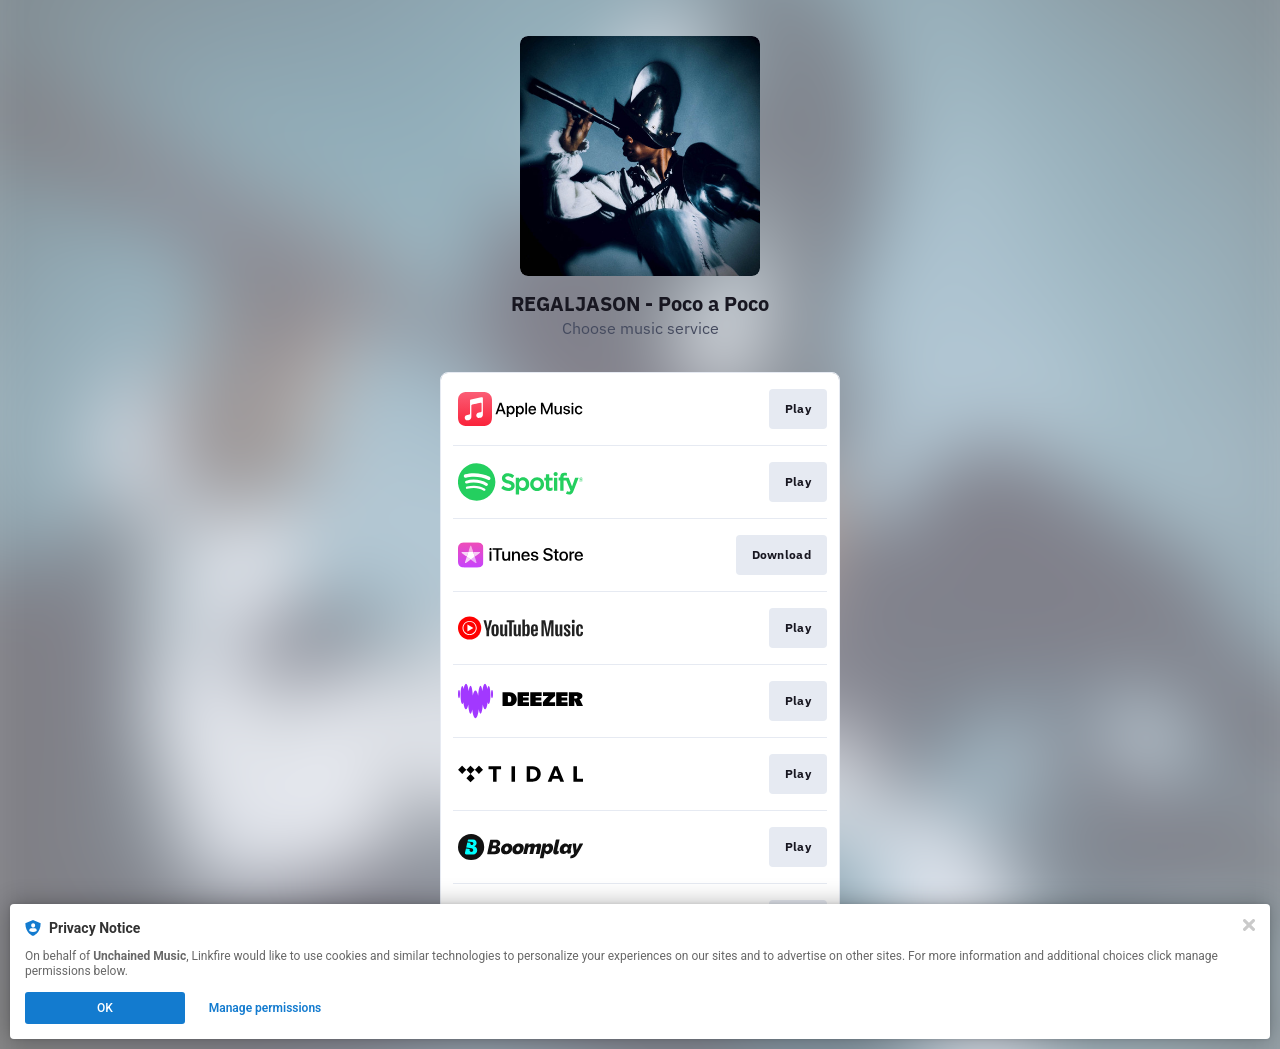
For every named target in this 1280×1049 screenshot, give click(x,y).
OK (105, 1008)
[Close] (1249, 925)
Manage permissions (265, 1008)
